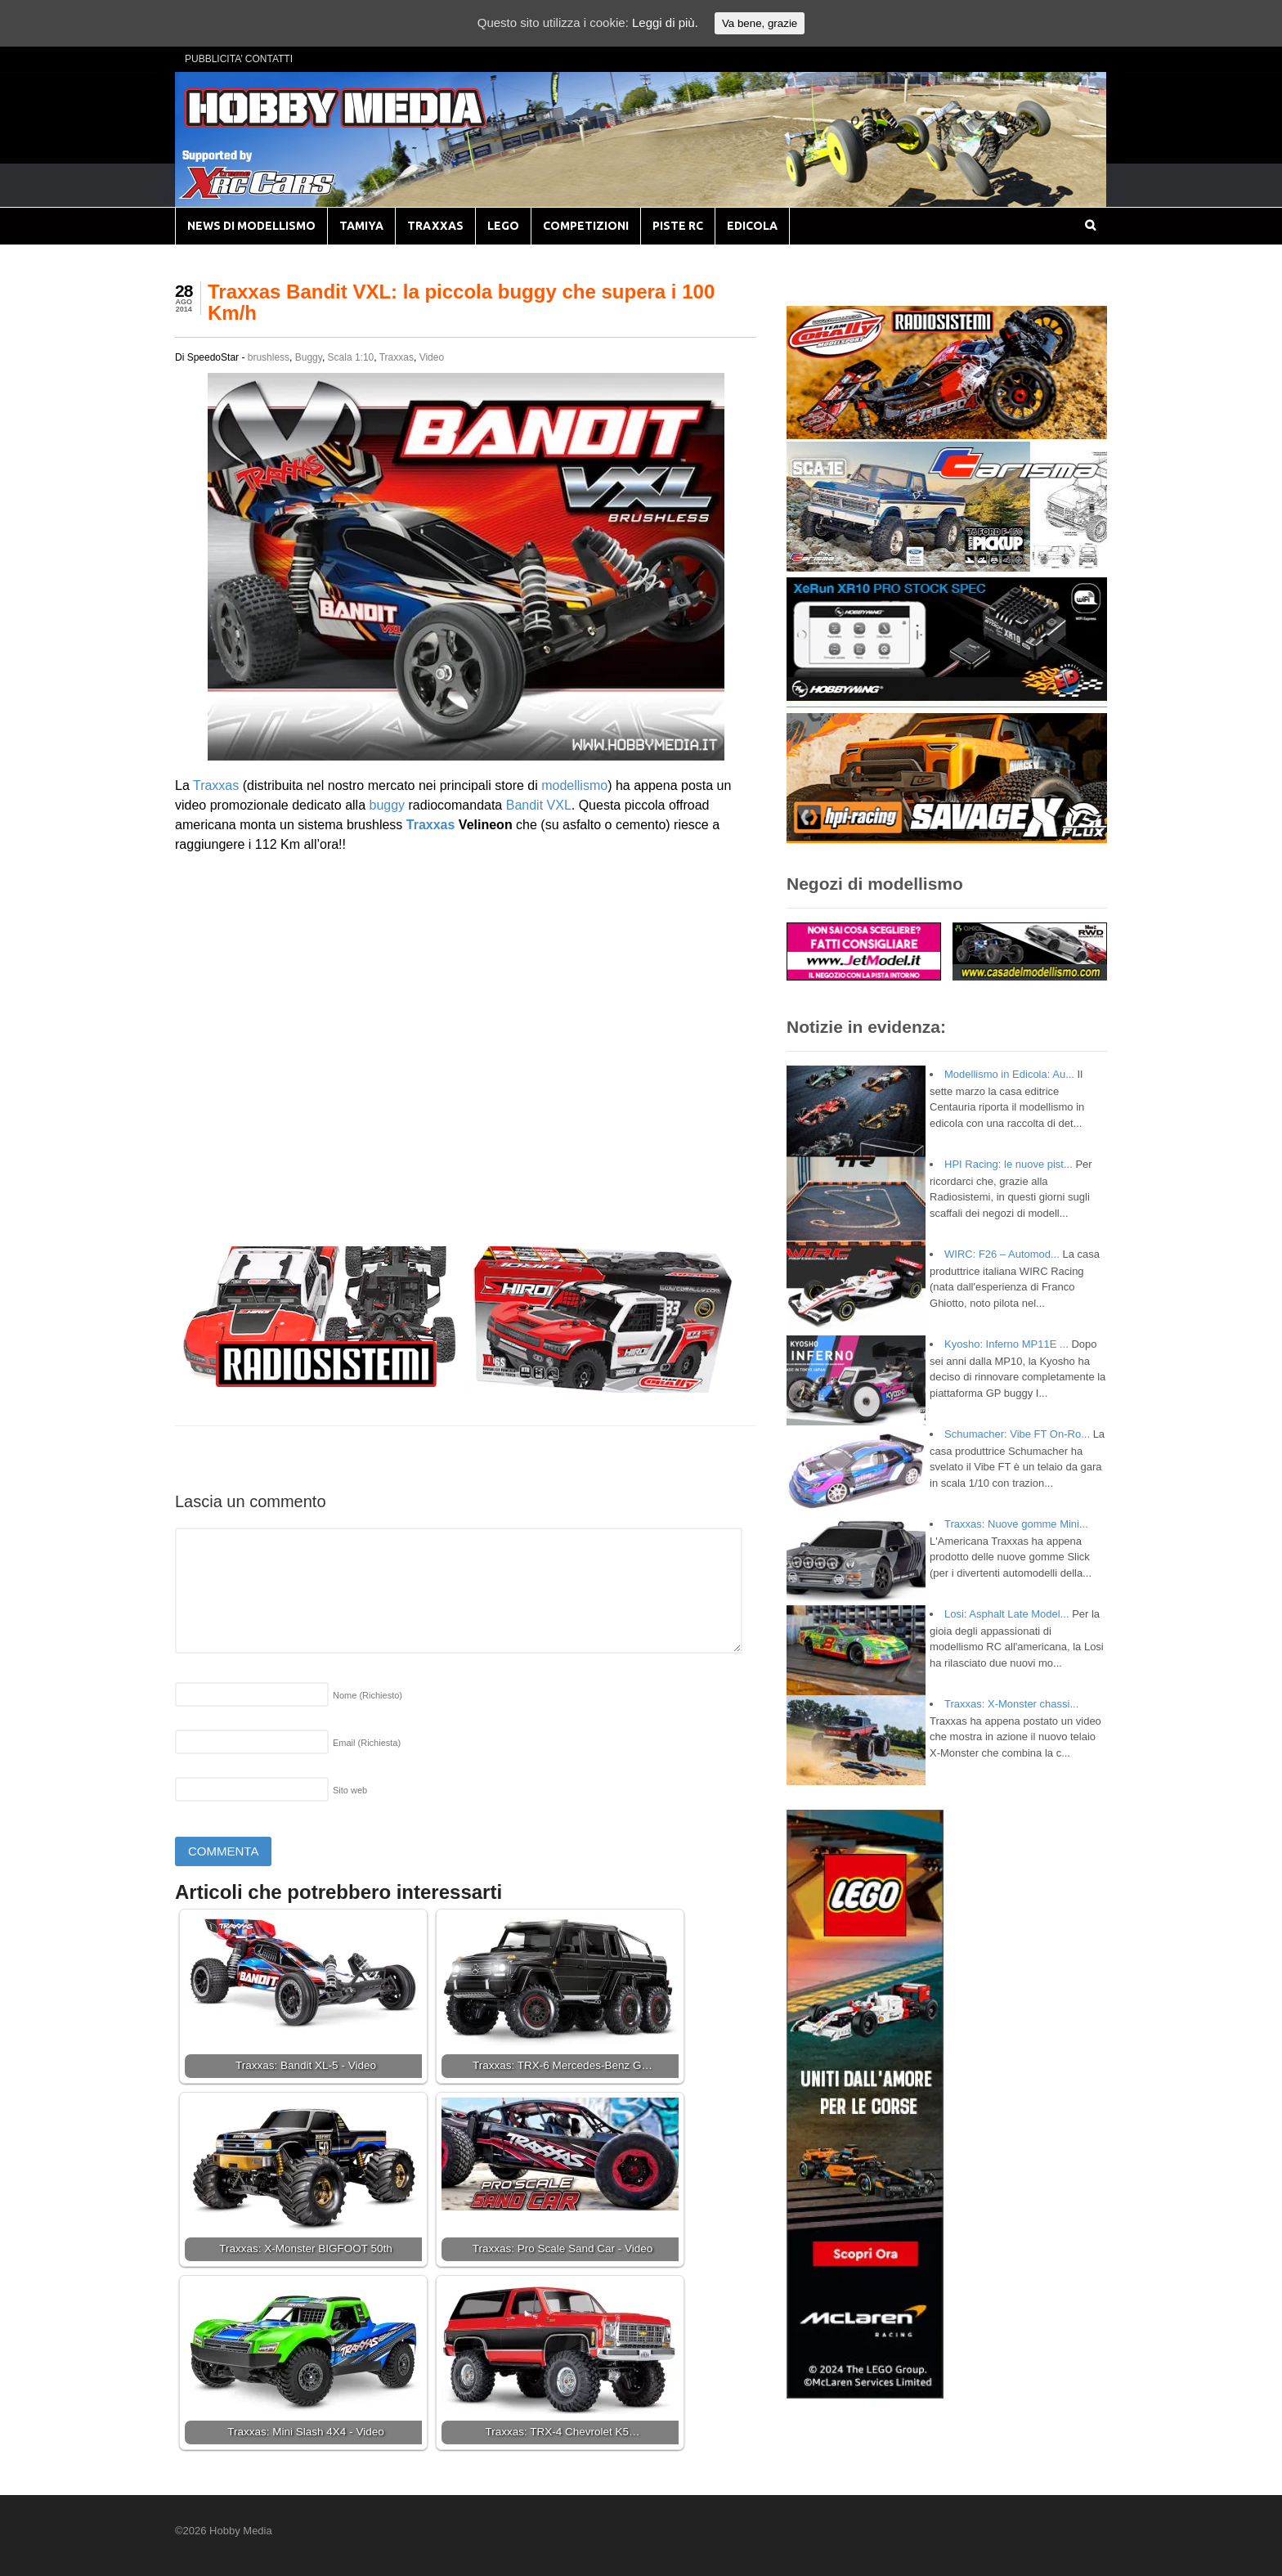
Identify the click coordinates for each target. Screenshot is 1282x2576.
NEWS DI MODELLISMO (251, 225)
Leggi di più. (665, 22)
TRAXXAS (435, 225)
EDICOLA (752, 225)
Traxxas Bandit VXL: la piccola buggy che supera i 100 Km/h (461, 302)
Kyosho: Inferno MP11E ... (1006, 1344)
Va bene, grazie (759, 23)
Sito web (350, 1790)
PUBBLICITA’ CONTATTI (239, 59)
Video (431, 357)
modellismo (574, 785)
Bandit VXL (539, 805)
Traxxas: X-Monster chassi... (1011, 1704)
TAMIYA (361, 225)
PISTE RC (677, 225)
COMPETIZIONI (586, 225)
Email (367, 1743)
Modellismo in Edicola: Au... (1009, 1074)
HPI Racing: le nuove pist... (1008, 1164)
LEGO (503, 225)
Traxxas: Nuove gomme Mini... (1016, 1524)
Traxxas (396, 357)
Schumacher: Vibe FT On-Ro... (1017, 1434)
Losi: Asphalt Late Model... (1006, 1614)
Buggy (308, 357)
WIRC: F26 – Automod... (1002, 1254)
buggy (387, 805)
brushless (268, 357)
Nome (367, 1695)
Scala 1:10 (351, 357)
